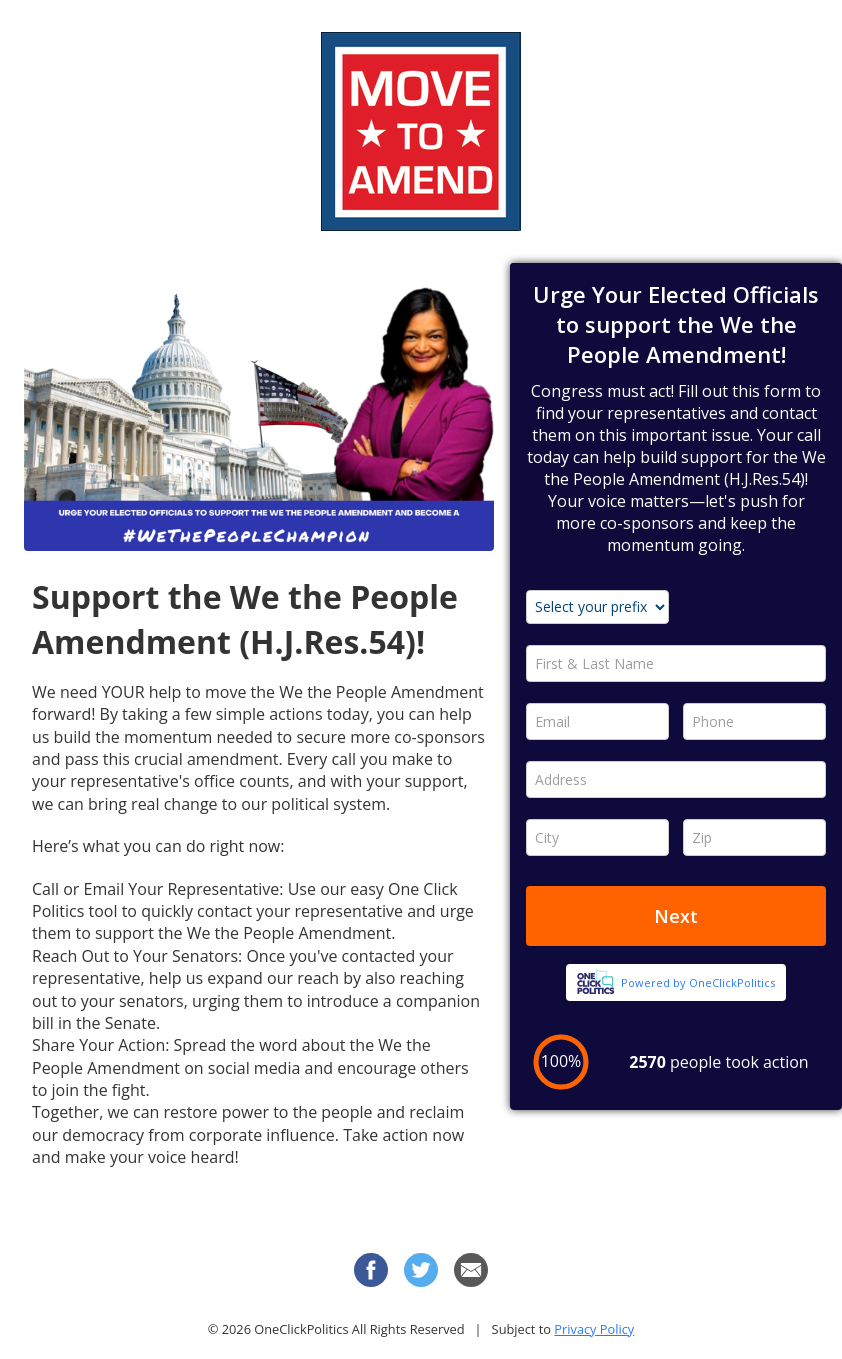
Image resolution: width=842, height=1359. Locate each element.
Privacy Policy (594, 1329)
